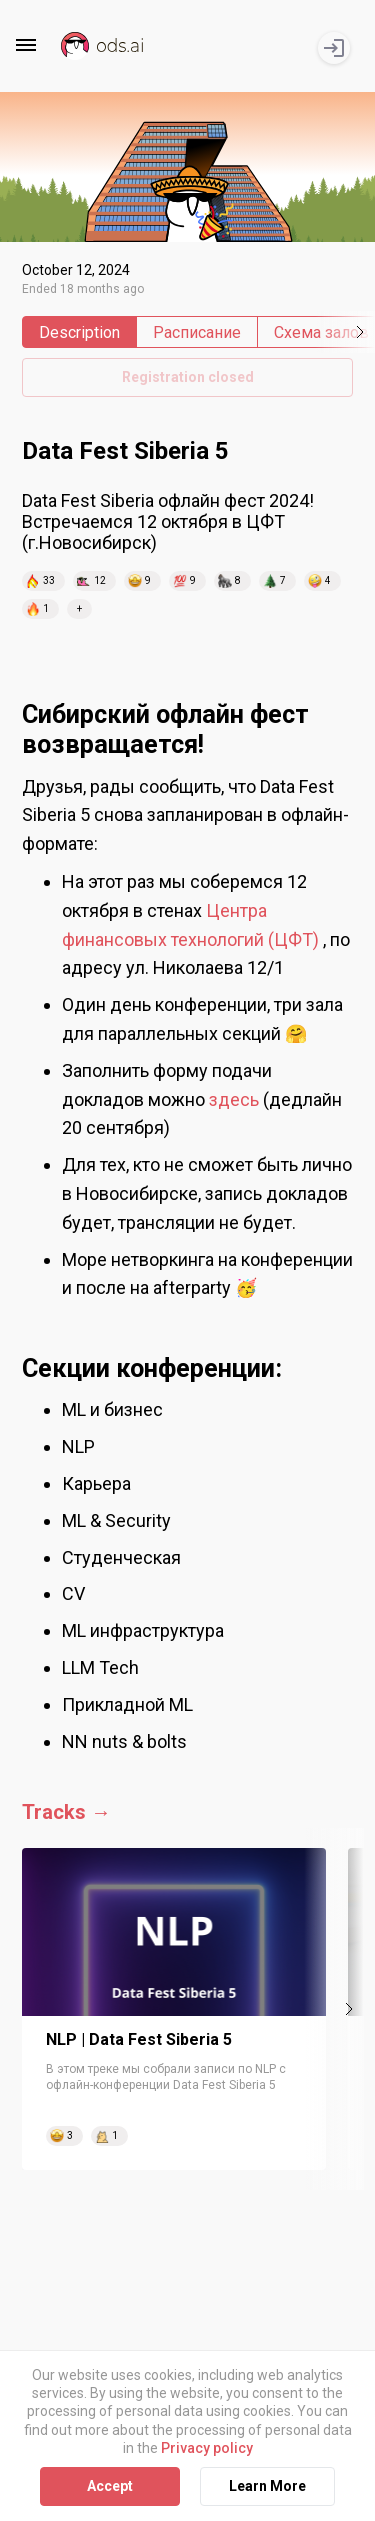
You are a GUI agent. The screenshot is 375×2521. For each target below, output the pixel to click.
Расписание (197, 332)
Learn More (267, 2486)
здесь (234, 1099)
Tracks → (66, 1812)
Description (79, 332)
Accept (110, 2486)
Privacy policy (207, 2448)
